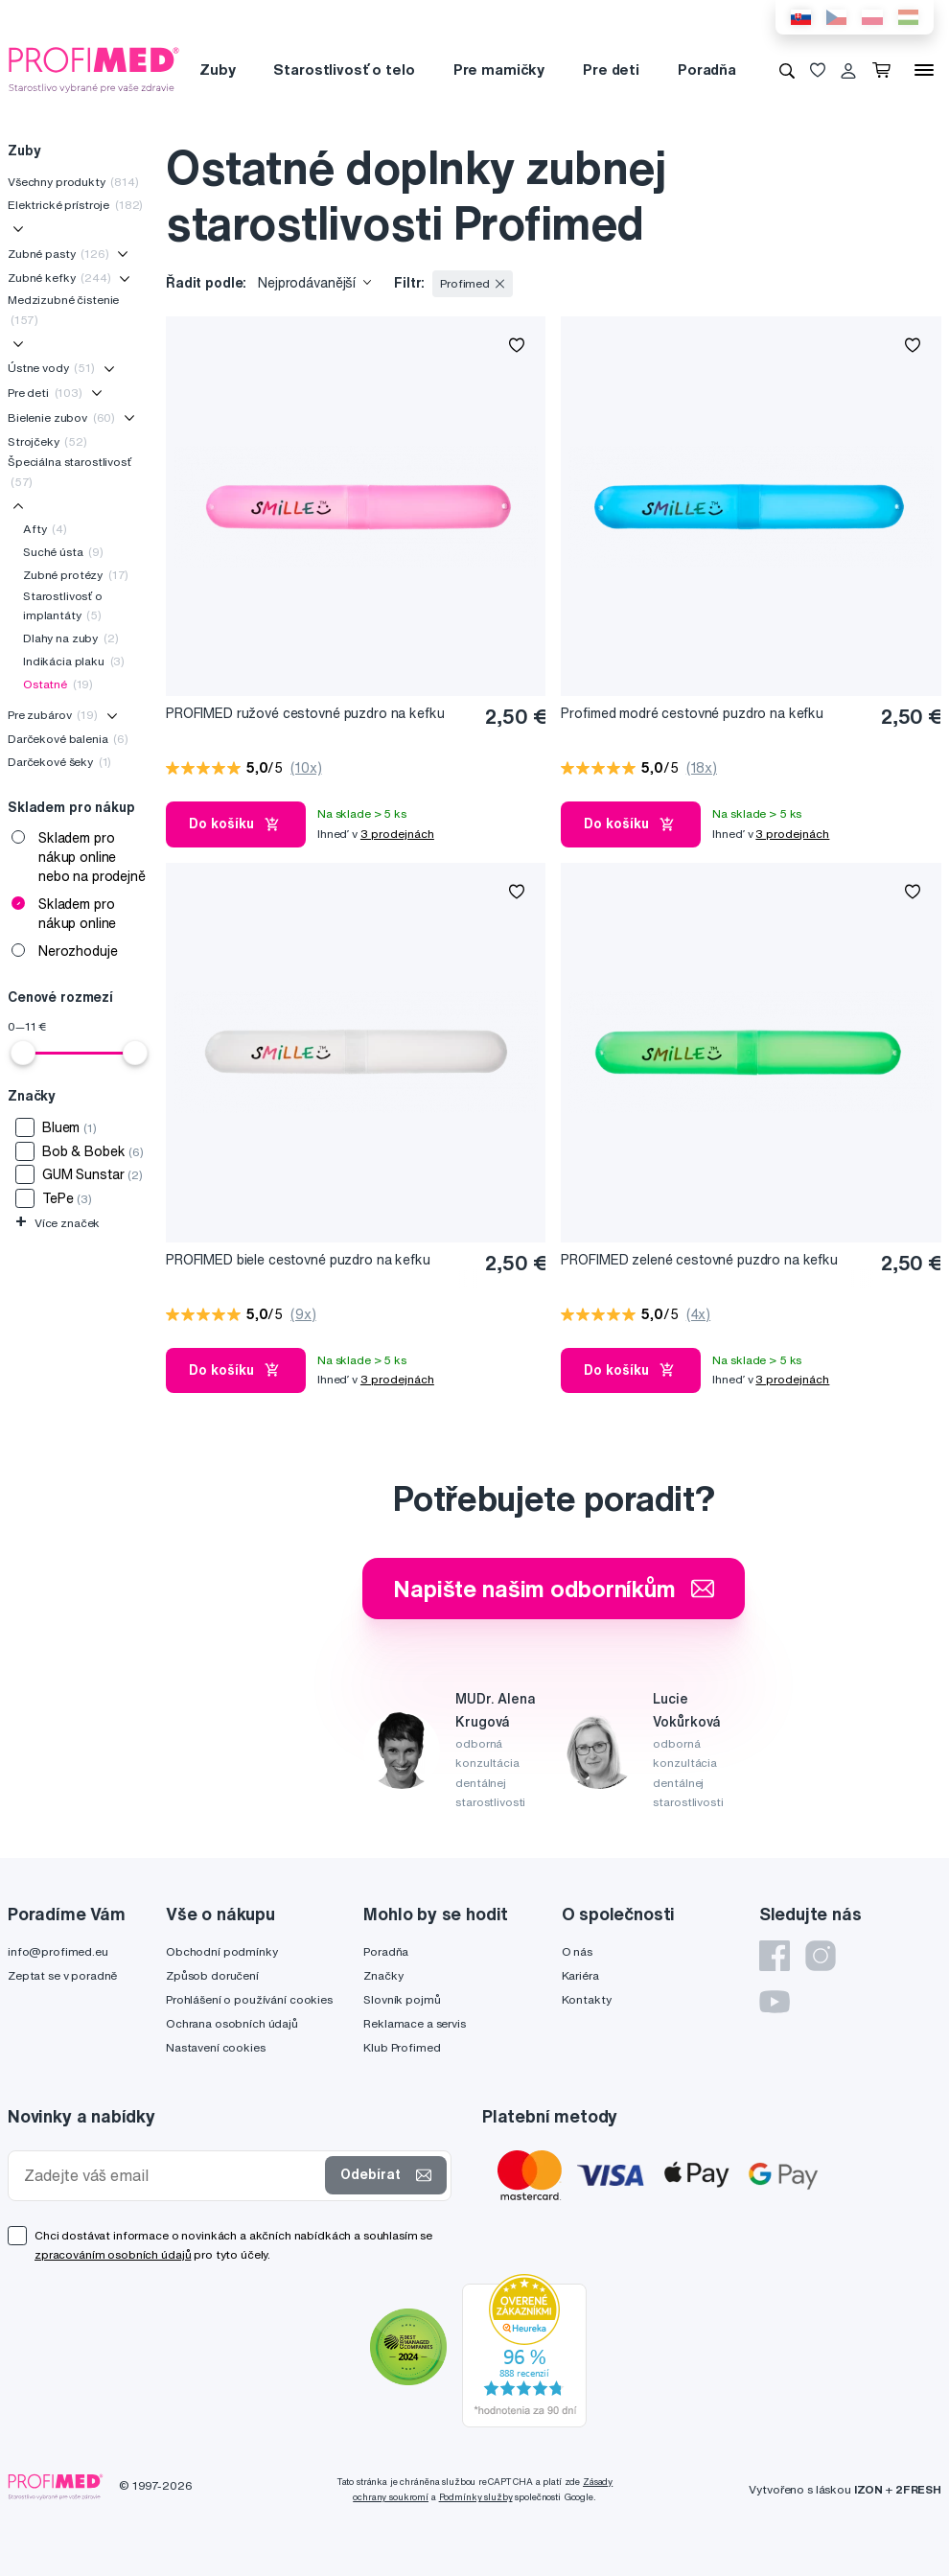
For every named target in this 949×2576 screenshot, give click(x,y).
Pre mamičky (498, 69)
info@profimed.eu (58, 1951)
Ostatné (58, 684)
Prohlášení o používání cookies (249, 1999)
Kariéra (580, 1975)
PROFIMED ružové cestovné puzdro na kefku (305, 713)
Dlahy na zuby (71, 638)
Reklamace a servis (414, 2023)
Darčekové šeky (59, 761)
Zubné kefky (59, 277)
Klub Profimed (401, 2047)
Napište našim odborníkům (553, 1588)
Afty (45, 528)
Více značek (57, 1223)
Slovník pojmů (401, 1999)
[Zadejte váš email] (170, 2175)
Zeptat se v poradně (62, 1975)
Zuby (217, 69)
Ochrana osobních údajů (232, 2023)
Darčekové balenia (68, 738)
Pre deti (611, 69)
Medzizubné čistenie (63, 309)
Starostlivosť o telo (343, 69)
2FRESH (918, 2489)
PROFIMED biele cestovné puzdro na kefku (298, 1259)
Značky (383, 1975)
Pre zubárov (53, 714)
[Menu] (924, 69)
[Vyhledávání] (787, 70)
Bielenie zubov (61, 417)
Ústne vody (51, 367)
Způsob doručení (212, 1975)
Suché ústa (63, 551)
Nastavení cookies (216, 2047)
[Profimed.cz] (94, 69)
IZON (868, 2489)
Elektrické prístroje (75, 204)
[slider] (23, 1052)
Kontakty (587, 1999)
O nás (577, 1951)
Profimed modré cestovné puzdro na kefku (692, 713)
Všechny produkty (73, 181)
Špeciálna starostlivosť (69, 471)
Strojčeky (47, 441)
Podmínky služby (476, 2497)
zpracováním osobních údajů (113, 2254)
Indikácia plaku (74, 661)
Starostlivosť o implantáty (63, 605)
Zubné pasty (58, 253)
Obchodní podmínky (222, 1951)
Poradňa (707, 69)
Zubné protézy (75, 575)
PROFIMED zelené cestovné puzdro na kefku (699, 1259)
